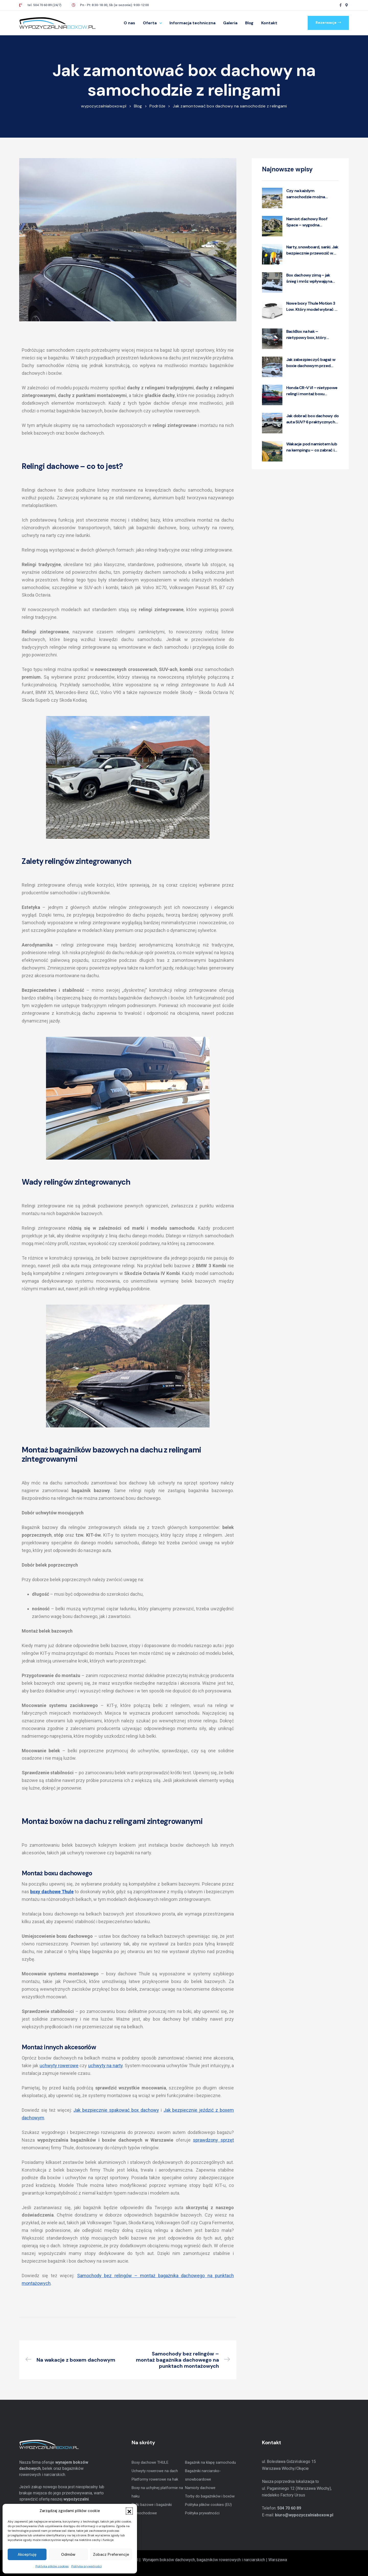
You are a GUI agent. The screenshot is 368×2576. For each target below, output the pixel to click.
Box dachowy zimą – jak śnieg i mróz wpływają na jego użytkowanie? (309, 281)
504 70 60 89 (289, 2508)
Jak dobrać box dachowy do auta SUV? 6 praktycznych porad (312, 422)
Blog (249, 23)
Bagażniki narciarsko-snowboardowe (203, 2475)
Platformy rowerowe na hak (155, 2479)
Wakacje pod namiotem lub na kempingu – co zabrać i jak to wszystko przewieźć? (311, 450)
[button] (129, 2511)
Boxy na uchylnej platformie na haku (157, 2491)
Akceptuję (27, 2554)
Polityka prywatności (86, 2566)
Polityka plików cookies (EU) (208, 2504)
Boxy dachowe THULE (150, 2462)
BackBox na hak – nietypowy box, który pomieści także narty (306, 337)
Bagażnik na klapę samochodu (210, 2462)
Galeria (230, 23)
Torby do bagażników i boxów (210, 2496)
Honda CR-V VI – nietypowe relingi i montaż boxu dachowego (311, 394)
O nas (129, 23)
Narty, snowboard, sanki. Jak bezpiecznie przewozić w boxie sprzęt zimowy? (312, 253)
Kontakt (269, 23)
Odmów (68, 2554)
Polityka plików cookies (52, 2566)
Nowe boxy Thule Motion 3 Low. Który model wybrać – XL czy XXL (311, 309)
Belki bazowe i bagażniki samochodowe (152, 2508)
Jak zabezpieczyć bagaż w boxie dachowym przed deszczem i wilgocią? (310, 366)
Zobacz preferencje (111, 2554)
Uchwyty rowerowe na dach (155, 2471)
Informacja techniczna (192, 23)
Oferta (152, 23)
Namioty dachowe (200, 2487)
